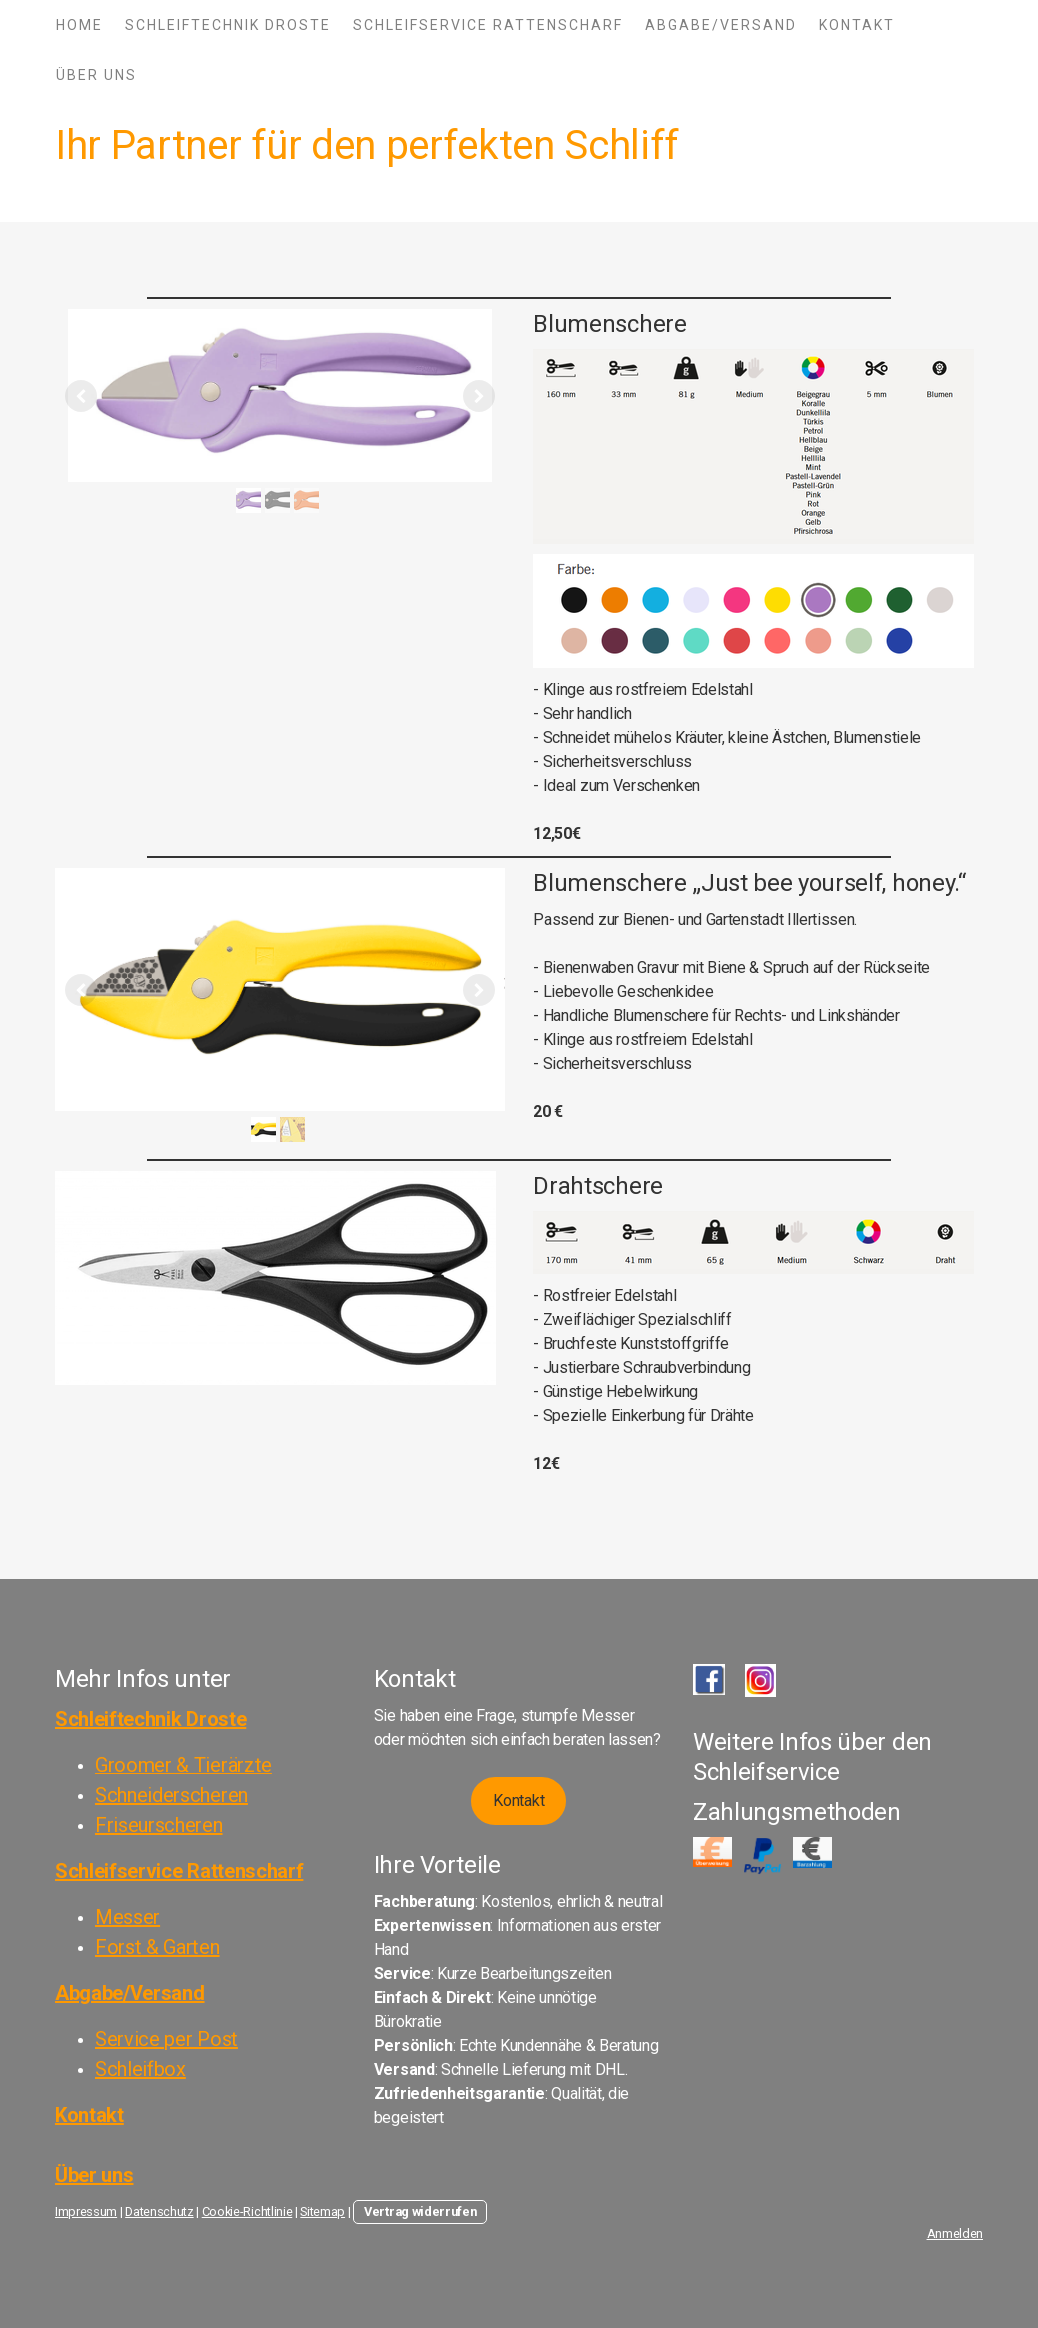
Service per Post (166, 2039)
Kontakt (857, 25)
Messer (127, 1917)
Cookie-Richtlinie (247, 2211)
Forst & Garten (157, 1947)
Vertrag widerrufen (420, 2211)
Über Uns (96, 75)
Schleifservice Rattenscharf (488, 25)
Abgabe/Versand (721, 25)
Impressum (86, 2211)
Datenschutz (159, 2211)
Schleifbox (140, 2069)
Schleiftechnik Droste (228, 25)
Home (79, 25)
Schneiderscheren (171, 1795)
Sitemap (322, 2211)
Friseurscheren (159, 1825)
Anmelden (955, 2233)
